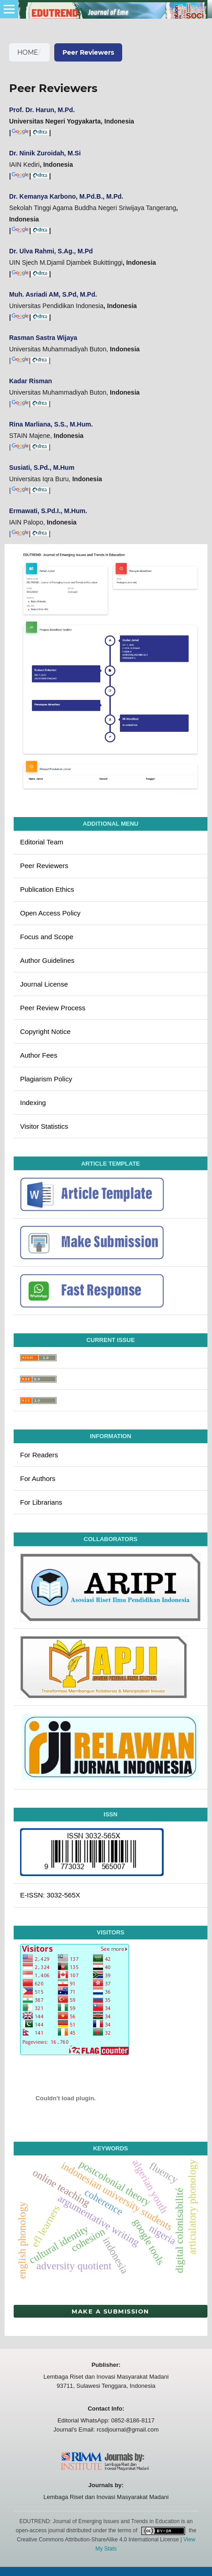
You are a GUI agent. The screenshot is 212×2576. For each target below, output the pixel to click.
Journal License (44, 984)
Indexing (33, 1102)
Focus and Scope (46, 937)
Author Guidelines (47, 960)
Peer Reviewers (44, 865)
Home (27, 52)
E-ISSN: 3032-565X (50, 1895)
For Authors (38, 1478)
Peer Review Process (52, 1008)
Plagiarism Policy (46, 1079)
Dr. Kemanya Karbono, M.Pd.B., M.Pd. (66, 196)
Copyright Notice (45, 1031)
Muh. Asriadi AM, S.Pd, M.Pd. (53, 294)
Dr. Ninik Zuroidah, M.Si (45, 153)
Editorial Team (41, 842)
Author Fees (38, 1055)
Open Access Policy (50, 913)
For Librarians (41, 1502)
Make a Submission (111, 2311)
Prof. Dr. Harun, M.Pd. (42, 109)
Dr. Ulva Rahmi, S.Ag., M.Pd (51, 251)
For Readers (39, 1455)
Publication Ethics (47, 889)
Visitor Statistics (44, 1126)
